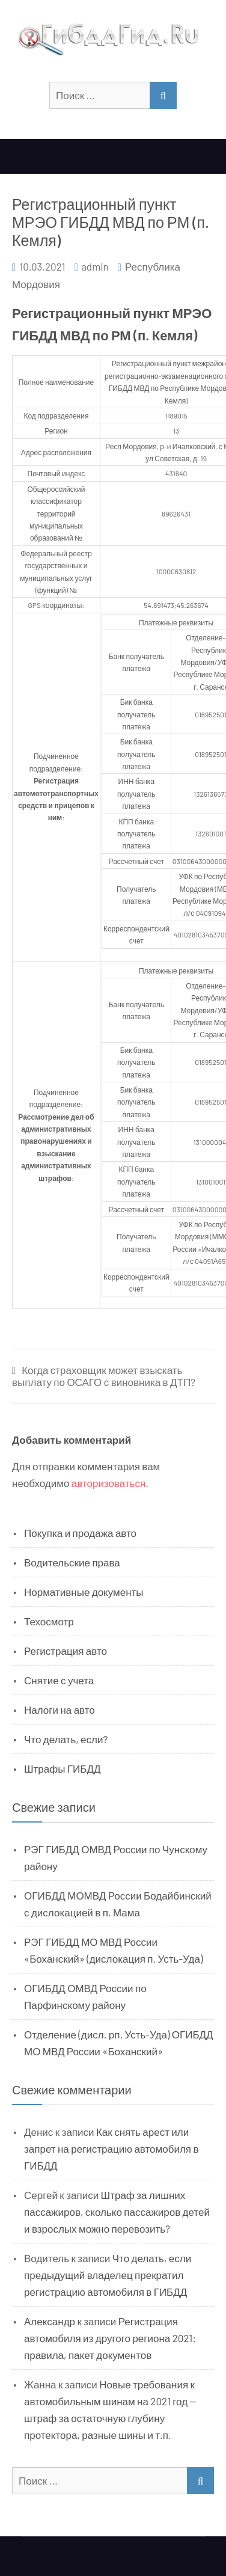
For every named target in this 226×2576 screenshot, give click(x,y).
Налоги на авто (59, 1710)
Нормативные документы (84, 1592)
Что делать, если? (66, 1739)
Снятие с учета (59, 1680)
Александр (49, 2321)
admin (95, 266)
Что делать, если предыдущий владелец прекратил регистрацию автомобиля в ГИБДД (107, 2275)
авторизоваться (108, 1483)
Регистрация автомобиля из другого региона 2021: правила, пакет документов (110, 2338)
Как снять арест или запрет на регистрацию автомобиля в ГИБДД (111, 2148)
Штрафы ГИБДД (62, 1768)
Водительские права (72, 1562)
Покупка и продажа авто (80, 1533)
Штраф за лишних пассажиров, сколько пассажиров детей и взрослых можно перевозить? (117, 2211)
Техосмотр (49, 1621)
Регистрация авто (65, 1651)
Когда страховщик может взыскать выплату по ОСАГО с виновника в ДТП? (103, 1376)
